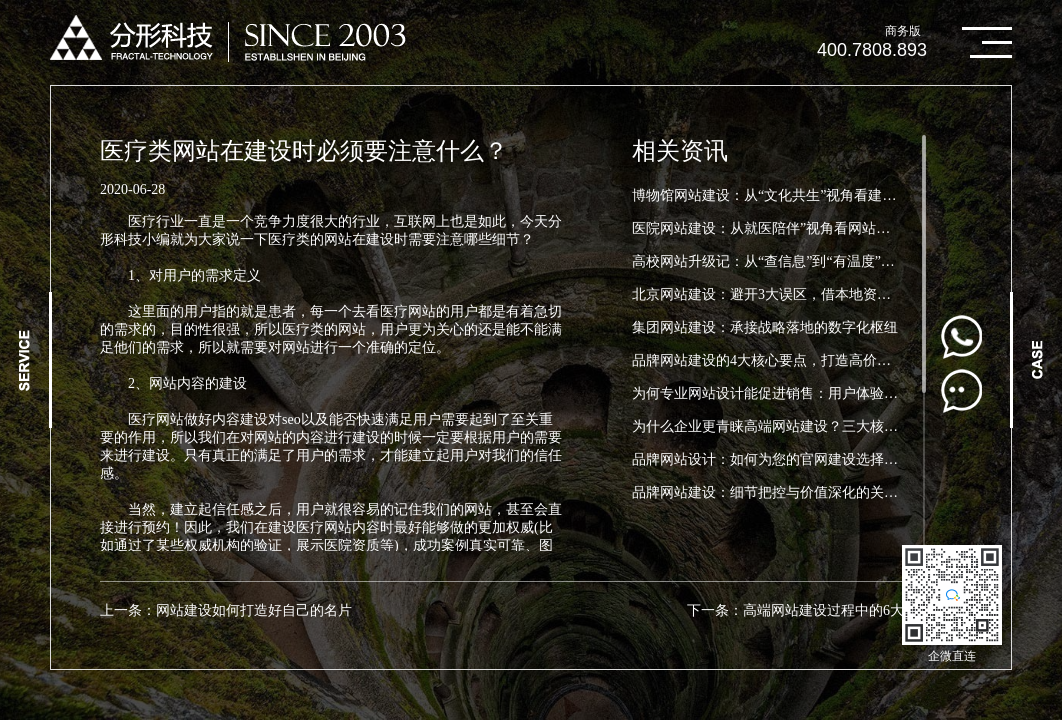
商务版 (903, 31)
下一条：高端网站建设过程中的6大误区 (809, 610)
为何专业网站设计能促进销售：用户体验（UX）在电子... (808, 393)
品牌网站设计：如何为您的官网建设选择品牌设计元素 (800, 459)
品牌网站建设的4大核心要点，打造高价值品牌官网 (789, 360)
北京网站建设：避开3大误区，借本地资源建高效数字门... (809, 294)
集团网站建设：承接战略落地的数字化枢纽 (765, 327)
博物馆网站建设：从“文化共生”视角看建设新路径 (785, 195)
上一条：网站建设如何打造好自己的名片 (226, 610)
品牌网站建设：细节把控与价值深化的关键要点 (779, 492)
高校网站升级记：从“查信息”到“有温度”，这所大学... (796, 261)
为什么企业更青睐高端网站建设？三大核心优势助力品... (805, 426)
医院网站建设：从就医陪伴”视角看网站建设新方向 (789, 228)
